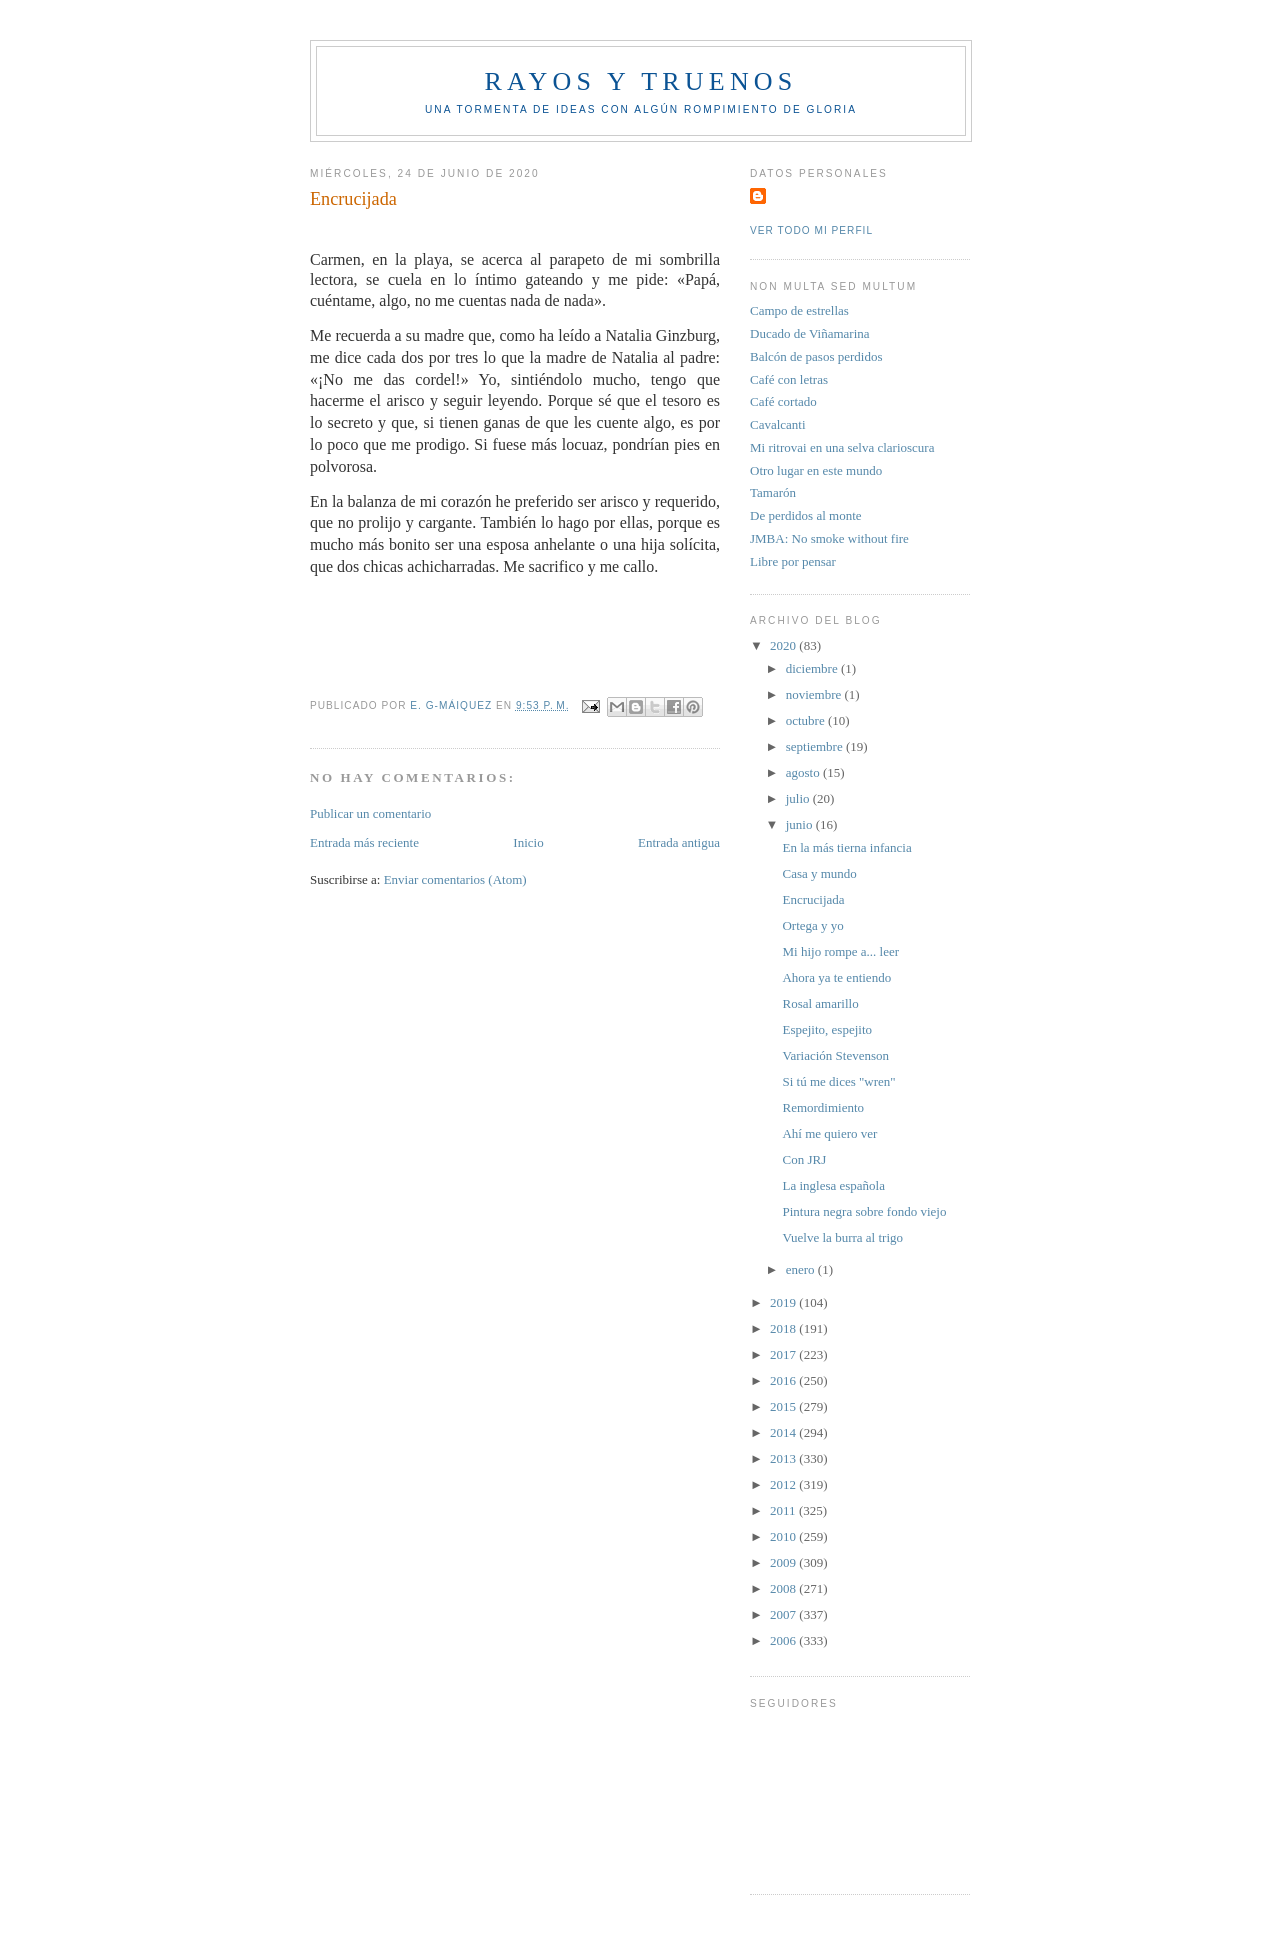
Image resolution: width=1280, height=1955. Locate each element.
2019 (784, 1302)
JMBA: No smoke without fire (829, 538)
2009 (784, 1562)
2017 (784, 1354)
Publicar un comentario (370, 813)
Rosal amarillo (820, 1003)
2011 (784, 1510)
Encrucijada (813, 899)
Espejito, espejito (827, 1029)
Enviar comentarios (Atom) (455, 879)
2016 (784, 1380)
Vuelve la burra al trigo (842, 1237)
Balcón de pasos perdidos (816, 356)
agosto (804, 772)
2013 (784, 1458)
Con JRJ (804, 1159)
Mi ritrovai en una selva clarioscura (842, 447)
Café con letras (789, 379)
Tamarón (773, 492)
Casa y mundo (819, 873)
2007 (784, 1614)
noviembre (815, 694)
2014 (784, 1432)
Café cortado (783, 401)
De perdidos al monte (806, 515)
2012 (784, 1484)
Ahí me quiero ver (829, 1133)
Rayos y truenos (640, 81)
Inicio (528, 842)
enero (802, 1269)
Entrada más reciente (364, 842)
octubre (807, 720)
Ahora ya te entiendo (836, 977)
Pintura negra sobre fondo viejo (864, 1211)
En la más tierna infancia (846, 847)
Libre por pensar (793, 561)
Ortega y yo (812, 925)
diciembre (813, 668)
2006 (784, 1640)
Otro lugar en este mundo (816, 470)
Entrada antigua (679, 842)
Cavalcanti (778, 424)
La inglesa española (833, 1185)
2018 (784, 1328)
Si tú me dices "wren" (838, 1081)
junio (801, 824)
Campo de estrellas (799, 310)
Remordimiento (823, 1107)
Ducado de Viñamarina (810, 333)
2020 (784, 645)
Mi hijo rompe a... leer (840, 951)
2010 (784, 1536)
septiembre (816, 746)
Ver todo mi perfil (811, 230)
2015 (784, 1406)
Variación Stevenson (835, 1055)
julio (799, 798)
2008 (784, 1588)
